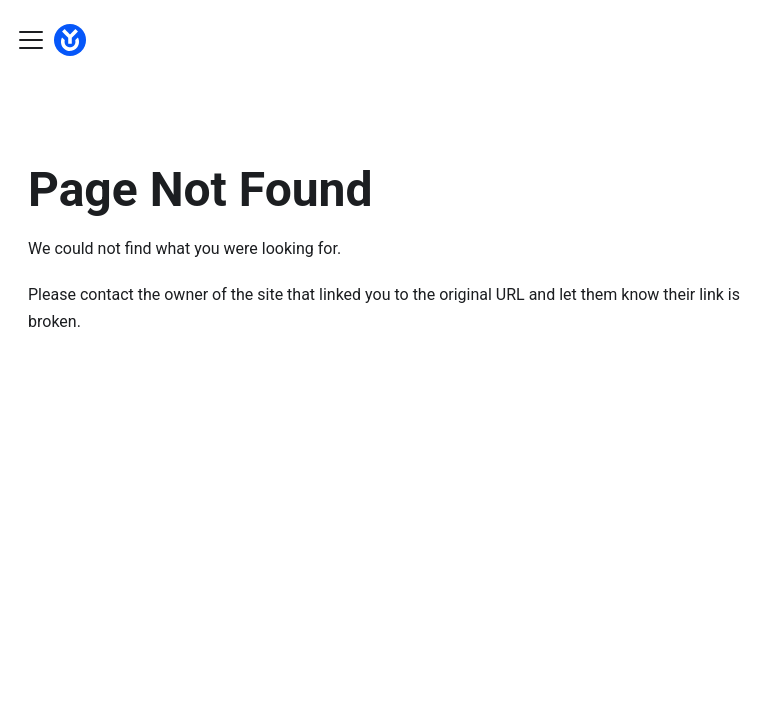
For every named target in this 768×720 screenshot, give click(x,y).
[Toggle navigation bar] (31, 40)
